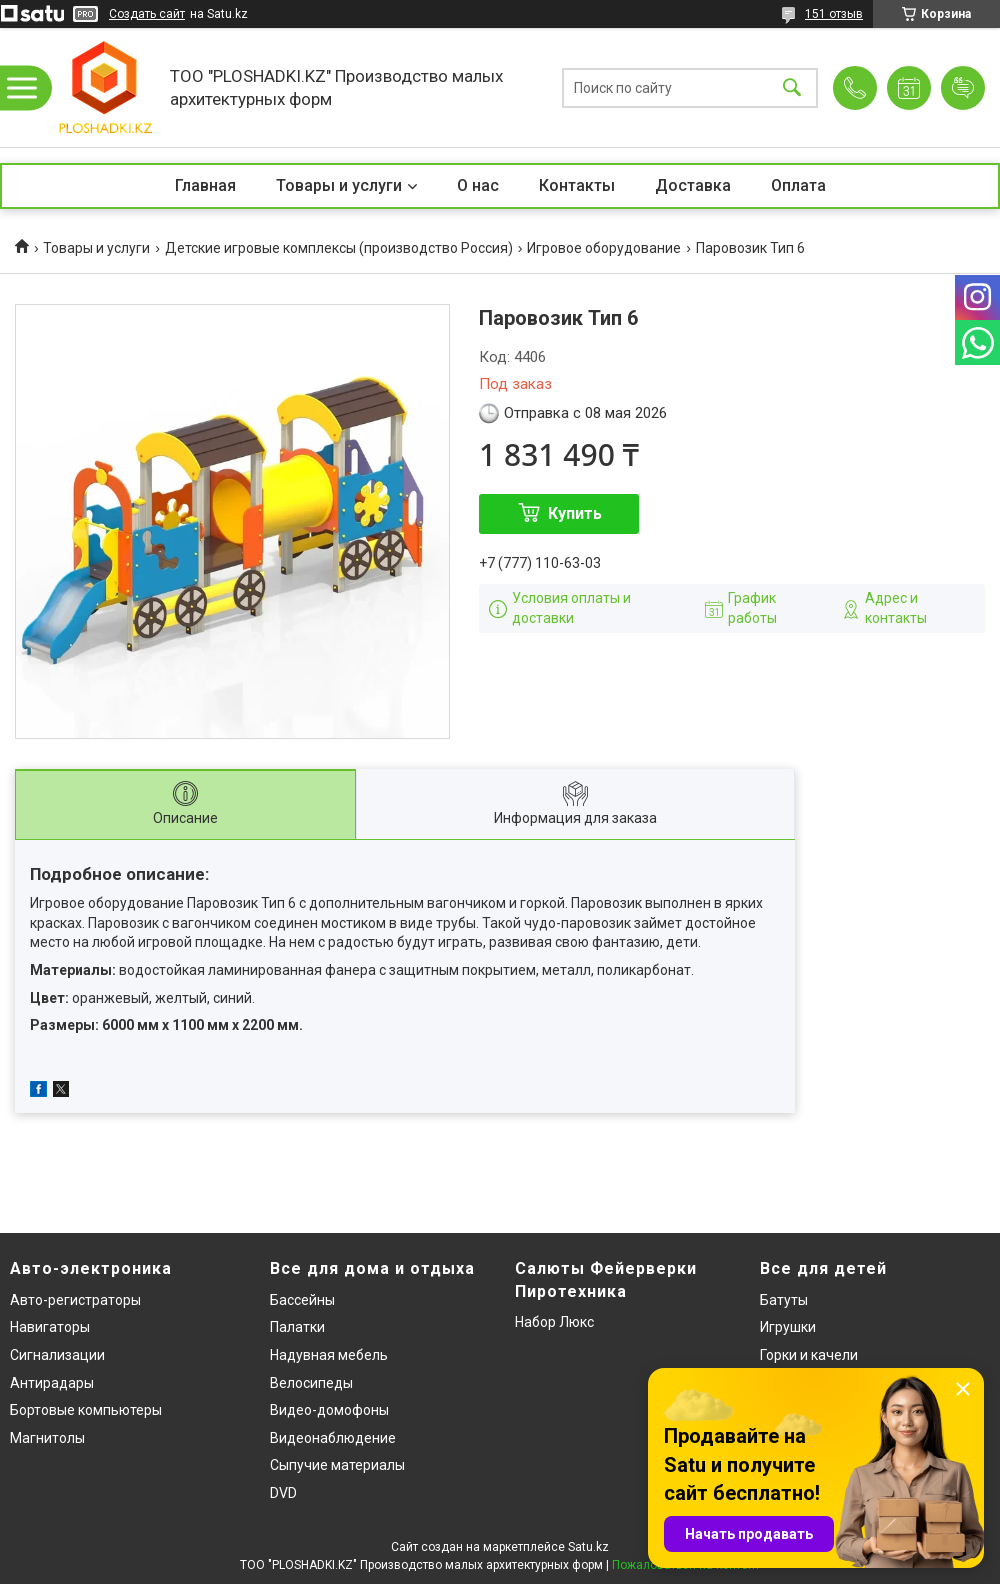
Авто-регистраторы (75, 1300)
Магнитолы (47, 1438)
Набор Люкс (554, 1322)
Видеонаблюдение (333, 1438)
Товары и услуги (339, 185)
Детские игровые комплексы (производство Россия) (339, 248)
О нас (478, 185)
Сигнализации (57, 1355)
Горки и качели (809, 1355)
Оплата (798, 185)
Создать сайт (147, 14)
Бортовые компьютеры (86, 1410)
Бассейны (302, 1300)
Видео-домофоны (329, 1410)
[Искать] (792, 87)
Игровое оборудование (604, 248)
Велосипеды (311, 1383)
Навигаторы (50, 1327)
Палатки (297, 1327)
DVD (283, 1493)
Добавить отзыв (963, 88)
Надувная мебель (329, 1355)
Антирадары (52, 1383)
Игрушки (788, 1327)
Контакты (577, 185)
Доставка (693, 185)
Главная (205, 185)
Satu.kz (588, 1547)
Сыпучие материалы (337, 1465)
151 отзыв (834, 14)
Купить (575, 513)
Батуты (784, 1300)
